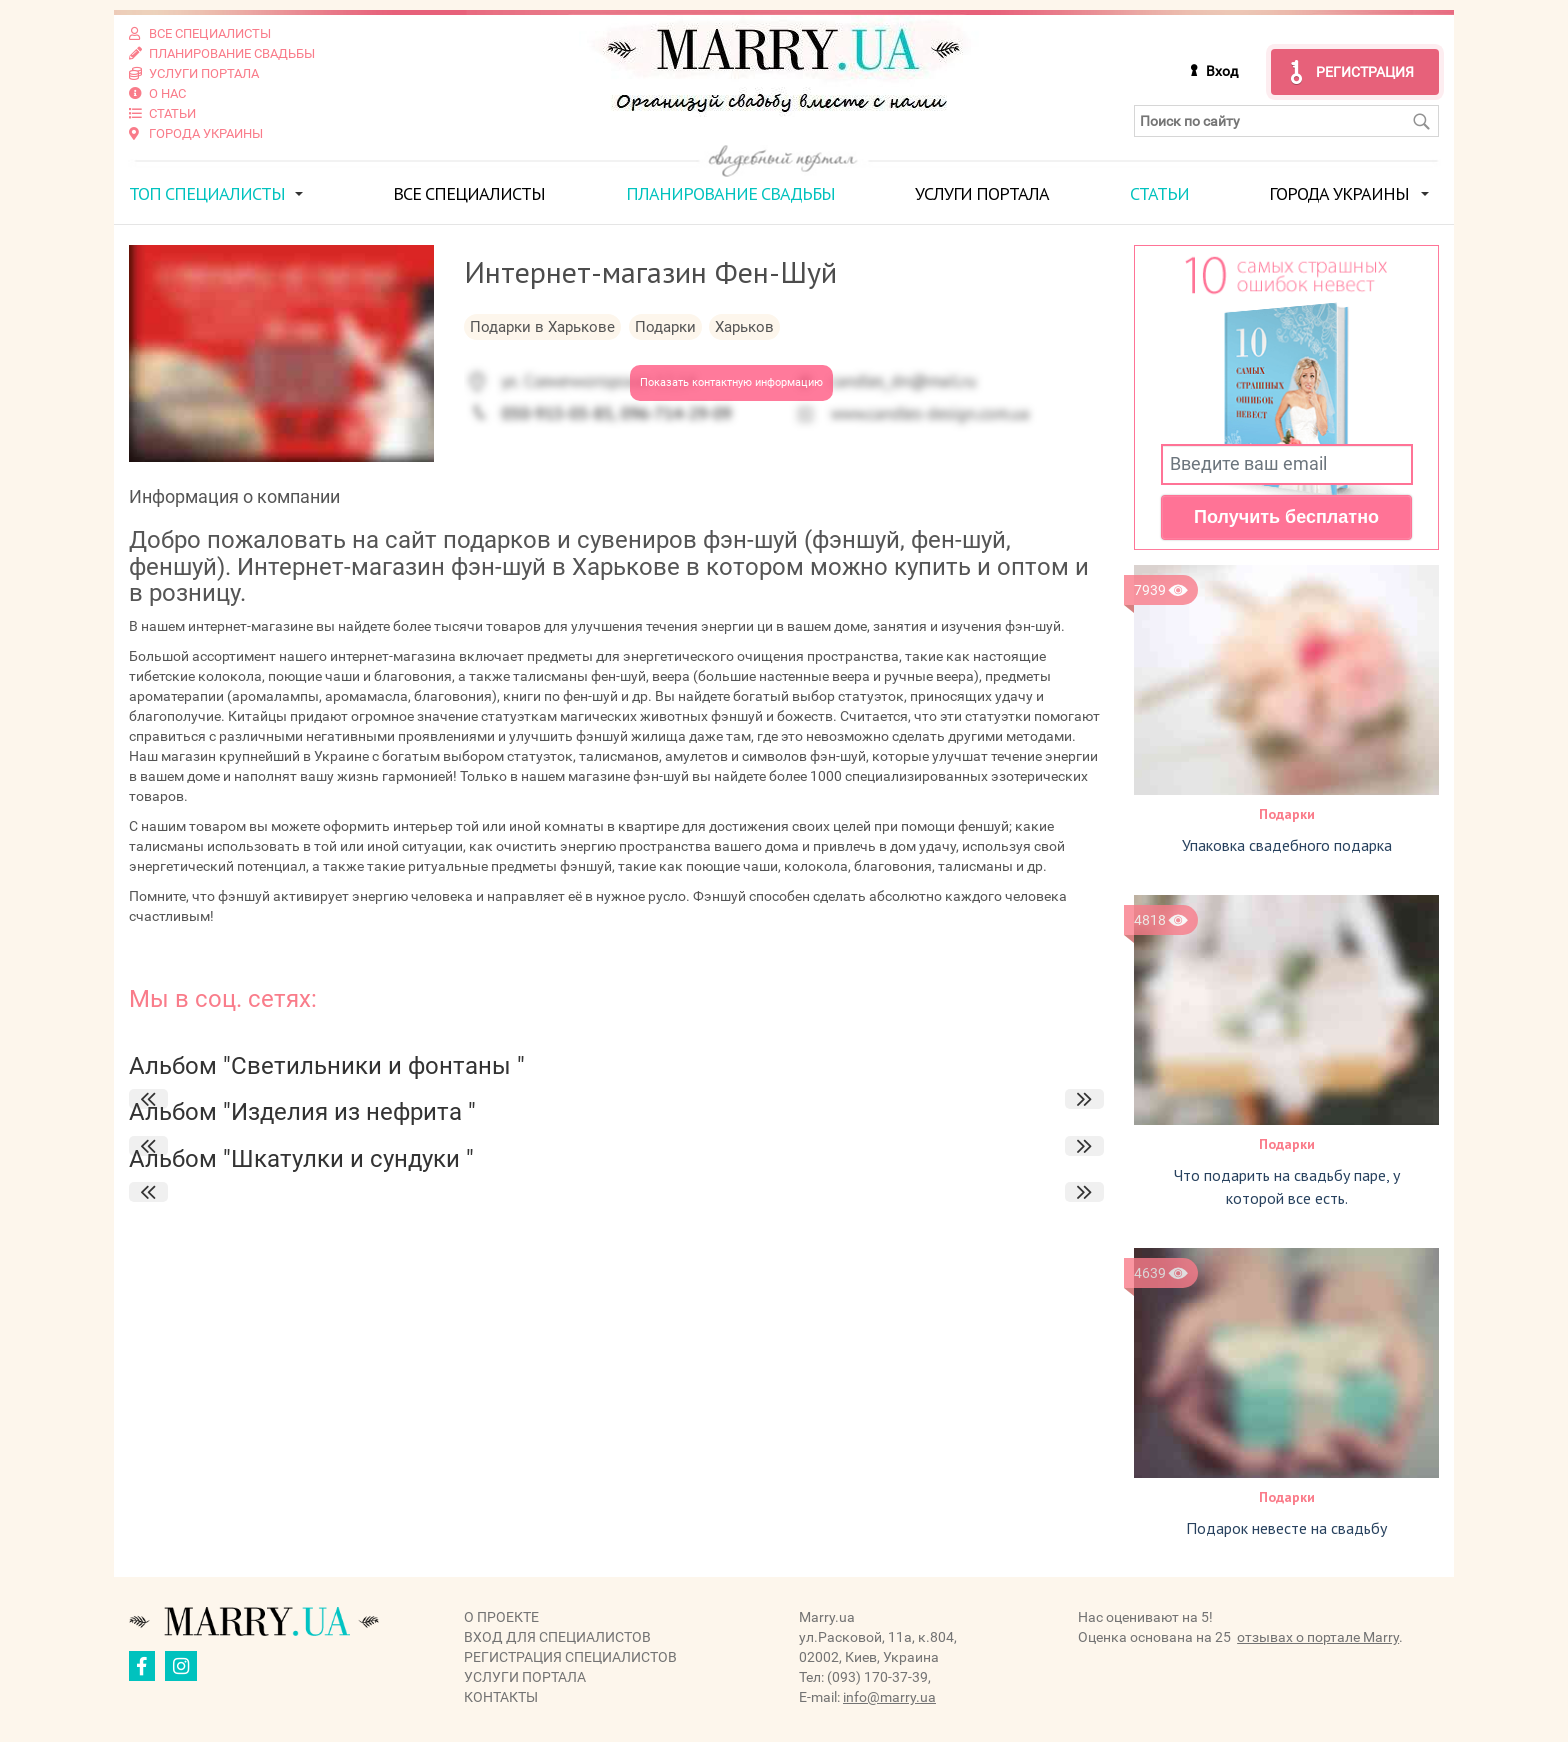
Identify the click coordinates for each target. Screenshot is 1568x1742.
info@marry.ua (889, 1697)
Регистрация (1365, 72)
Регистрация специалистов (570, 1657)
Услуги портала (982, 193)
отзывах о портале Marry (1318, 1637)
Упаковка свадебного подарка (1287, 845)
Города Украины (1339, 193)
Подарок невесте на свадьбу (1286, 1528)
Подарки (1287, 814)
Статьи (1159, 193)
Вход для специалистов (557, 1637)
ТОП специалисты (207, 193)
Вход (1222, 71)
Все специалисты (469, 193)
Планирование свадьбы (730, 193)
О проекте (501, 1617)
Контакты (501, 1697)
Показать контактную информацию (731, 382)
